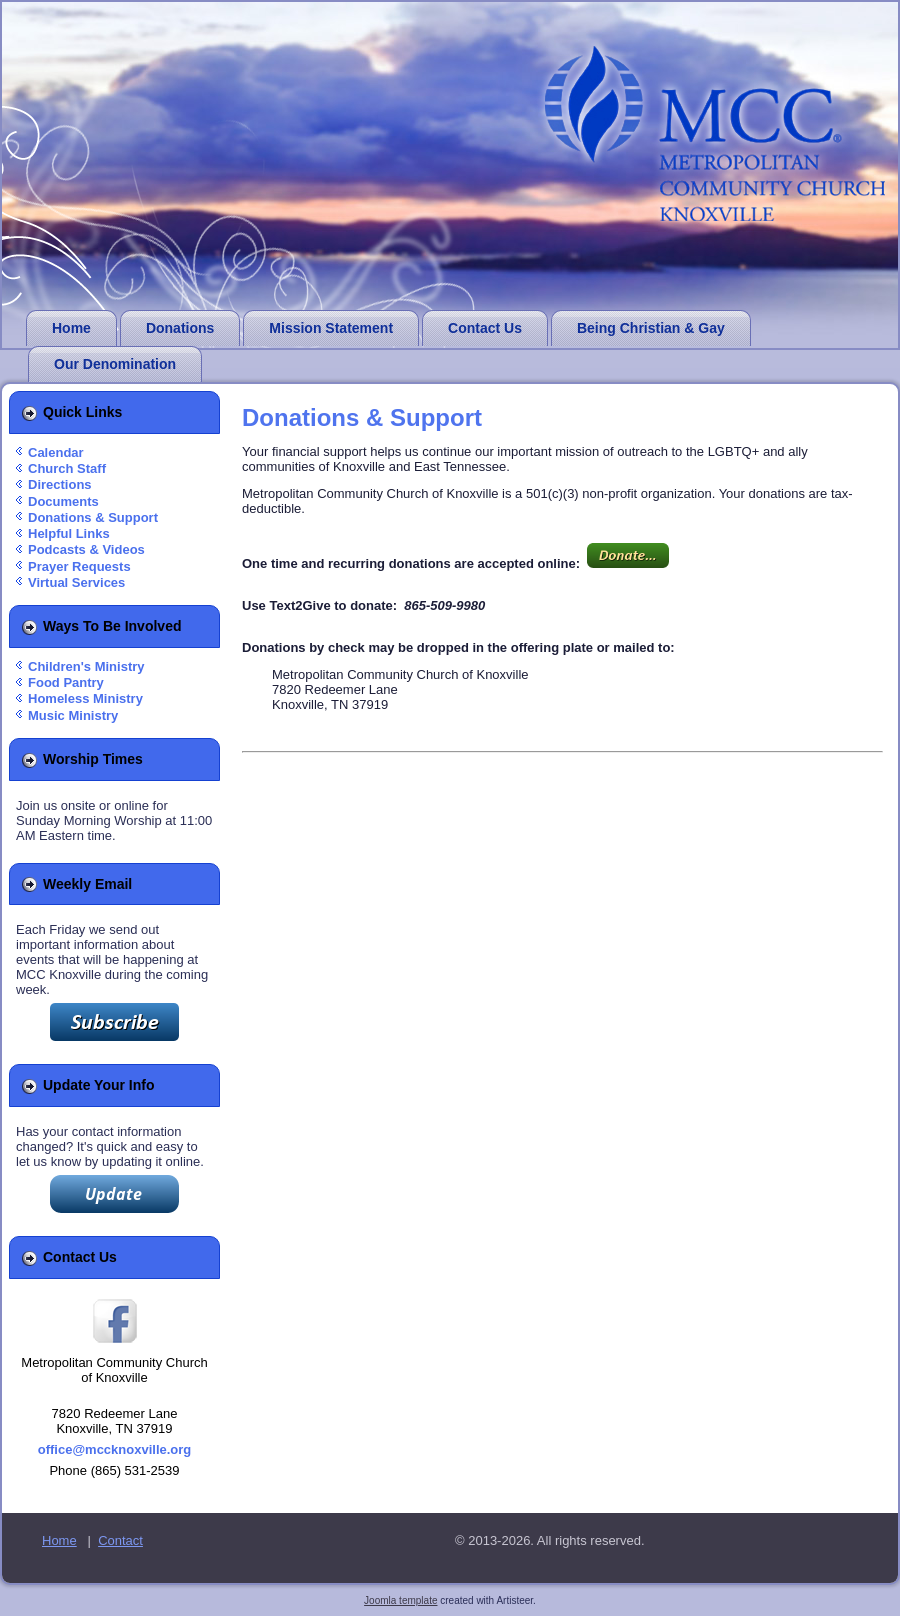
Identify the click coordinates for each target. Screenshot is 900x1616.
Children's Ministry (86, 666)
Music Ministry (73, 715)
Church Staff (67, 468)
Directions (60, 484)
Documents (63, 501)
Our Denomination (115, 364)
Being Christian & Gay (651, 328)
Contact (120, 1540)
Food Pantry (66, 682)
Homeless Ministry (85, 698)
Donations (180, 328)
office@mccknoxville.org (115, 1449)
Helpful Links (69, 533)
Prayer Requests (79, 566)
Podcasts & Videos (86, 549)
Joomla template (400, 1600)
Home (71, 328)
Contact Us (485, 328)
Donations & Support (93, 517)
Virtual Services (76, 582)
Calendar (56, 452)
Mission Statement (331, 328)
